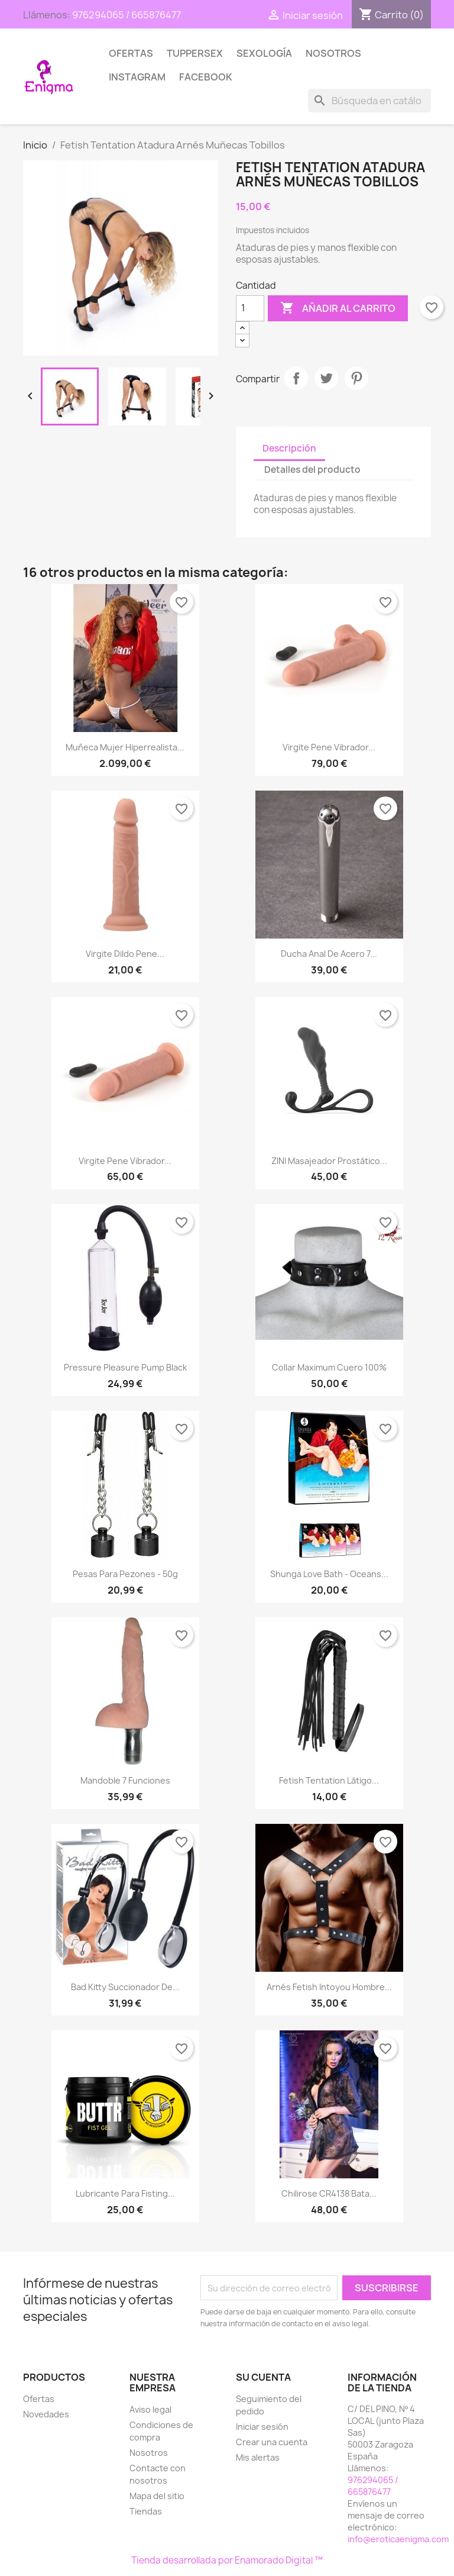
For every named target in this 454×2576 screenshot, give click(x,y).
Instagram (137, 76)
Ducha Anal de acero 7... (329, 953)
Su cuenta (263, 2377)
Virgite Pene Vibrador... (329, 747)
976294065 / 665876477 (126, 14)
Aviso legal (150, 2409)
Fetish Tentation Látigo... (329, 1780)
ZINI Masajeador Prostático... (329, 1160)
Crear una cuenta (271, 2442)
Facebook (205, 76)
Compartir (296, 378)
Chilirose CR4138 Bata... (329, 2193)
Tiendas (145, 2511)
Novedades (46, 2414)
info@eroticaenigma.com (398, 2539)
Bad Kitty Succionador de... (125, 1987)
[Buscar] (369, 100)
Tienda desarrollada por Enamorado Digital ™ (227, 2560)
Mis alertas (258, 2457)
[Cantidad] (250, 308)
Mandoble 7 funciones (125, 1780)
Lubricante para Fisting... (125, 2193)
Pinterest (356, 378)
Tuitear (326, 378)
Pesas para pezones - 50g (125, 1573)
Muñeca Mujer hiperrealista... (125, 747)
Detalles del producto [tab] (312, 469)
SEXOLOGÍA (264, 53)
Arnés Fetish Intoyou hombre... (329, 1987)
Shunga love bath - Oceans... (329, 1573)
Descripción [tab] (289, 448)
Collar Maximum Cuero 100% (329, 1367)
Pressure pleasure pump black (125, 1367)
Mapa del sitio (156, 2495)
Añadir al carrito (337, 308)
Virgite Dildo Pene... (125, 953)
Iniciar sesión (262, 2426)
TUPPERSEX (195, 53)
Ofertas (131, 53)
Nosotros (333, 53)
